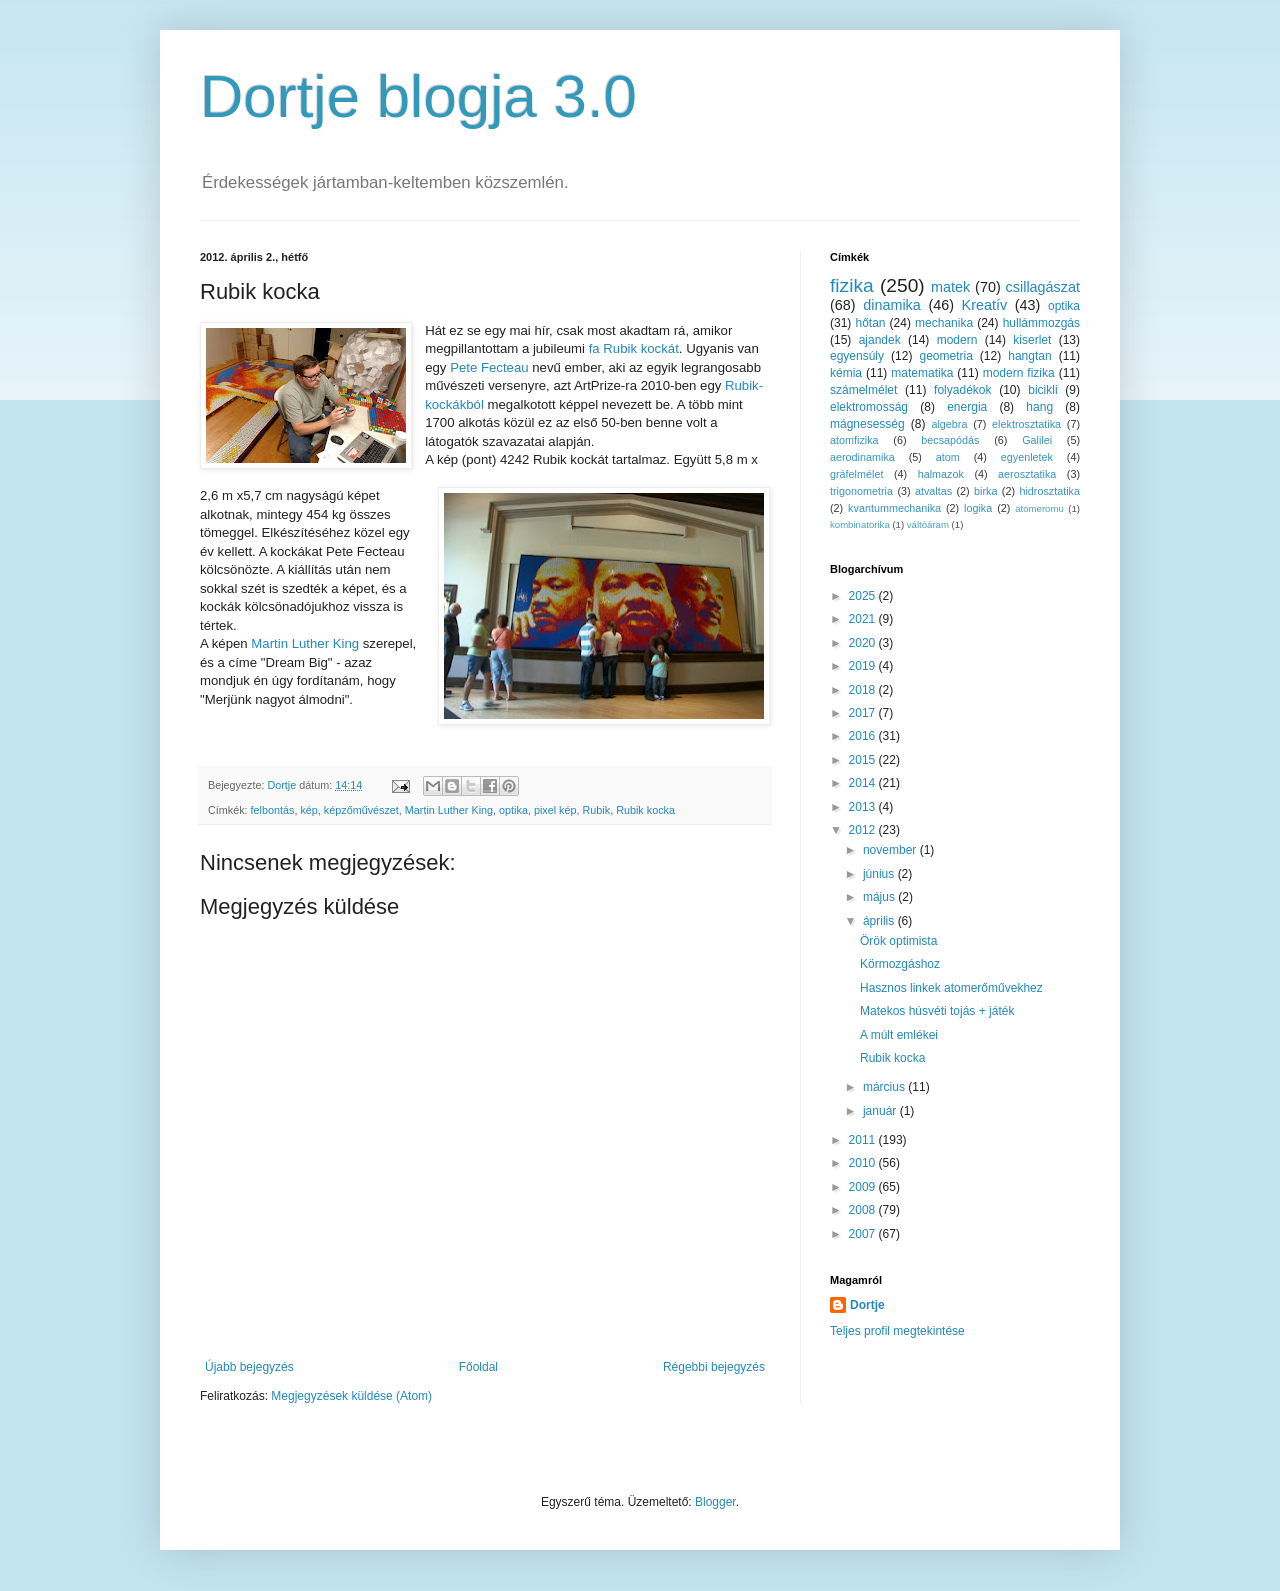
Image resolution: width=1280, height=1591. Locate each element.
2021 (864, 619)
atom (948, 457)
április (880, 921)
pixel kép (555, 810)
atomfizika (854, 440)
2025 (864, 596)
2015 (864, 760)
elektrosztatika (1026, 424)
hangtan (1029, 356)
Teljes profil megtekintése (897, 1331)
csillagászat (1043, 287)
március (885, 1087)
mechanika (944, 323)
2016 (864, 736)
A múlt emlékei (899, 1035)
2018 (864, 690)
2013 (864, 807)
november (891, 850)
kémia (846, 373)
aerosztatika (1027, 474)
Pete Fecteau (489, 367)
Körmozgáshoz (900, 964)
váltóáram (928, 524)
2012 (864, 830)
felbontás (273, 810)
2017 (864, 713)
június (880, 874)
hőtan (870, 323)
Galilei (1037, 440)
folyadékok (962, 390)
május (880, 897)
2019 (864, 666)
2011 (864, 1140)
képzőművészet (361, 810)
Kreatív (985, 305)
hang (1039, 407)
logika (978, 508)
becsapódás (950, 440)
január (881, 1111)
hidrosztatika (1049, 491)
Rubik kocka (645, 810)
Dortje (867, 1305)
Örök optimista (898, 941)
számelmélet (863, 390)
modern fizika (1019, 373)
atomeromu (1039, 508)
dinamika (892, 305)
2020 (864, 643)
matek (950, 287)
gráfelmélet (856, 474)
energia (967, 407)
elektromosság (869, 407)
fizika (852, 285)
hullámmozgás (1041, 323)
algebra (949, 424)
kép (308, 810)
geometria (945, 356)
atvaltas (933, 491)
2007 (864, 1234)
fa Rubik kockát (632, 348)
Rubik (597, 810)
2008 (864, 1210)
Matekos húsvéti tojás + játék (937, 1011)
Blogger (715, 1502)
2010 (864, 1163)
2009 (864, 1187)
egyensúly (857, 356)
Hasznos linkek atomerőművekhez (951, 988)
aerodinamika (862, 457)
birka (985, 491)
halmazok (941, 474)
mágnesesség (867, 424)
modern (957, 340)
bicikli (1042, 390)
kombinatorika (860, 524)
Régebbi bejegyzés (714, 1367)
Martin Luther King (305, 643)
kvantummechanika (894, 508)
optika (513, 810)
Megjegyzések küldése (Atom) (351, 1396)
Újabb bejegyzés (249, 1367)
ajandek (880, 340)
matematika (922, 373)
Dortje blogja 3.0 (418, 96)
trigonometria (861, 491)
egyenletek (1027, 457)
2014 (864, 783)
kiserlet (1032, 340)
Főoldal (478, 1367)
